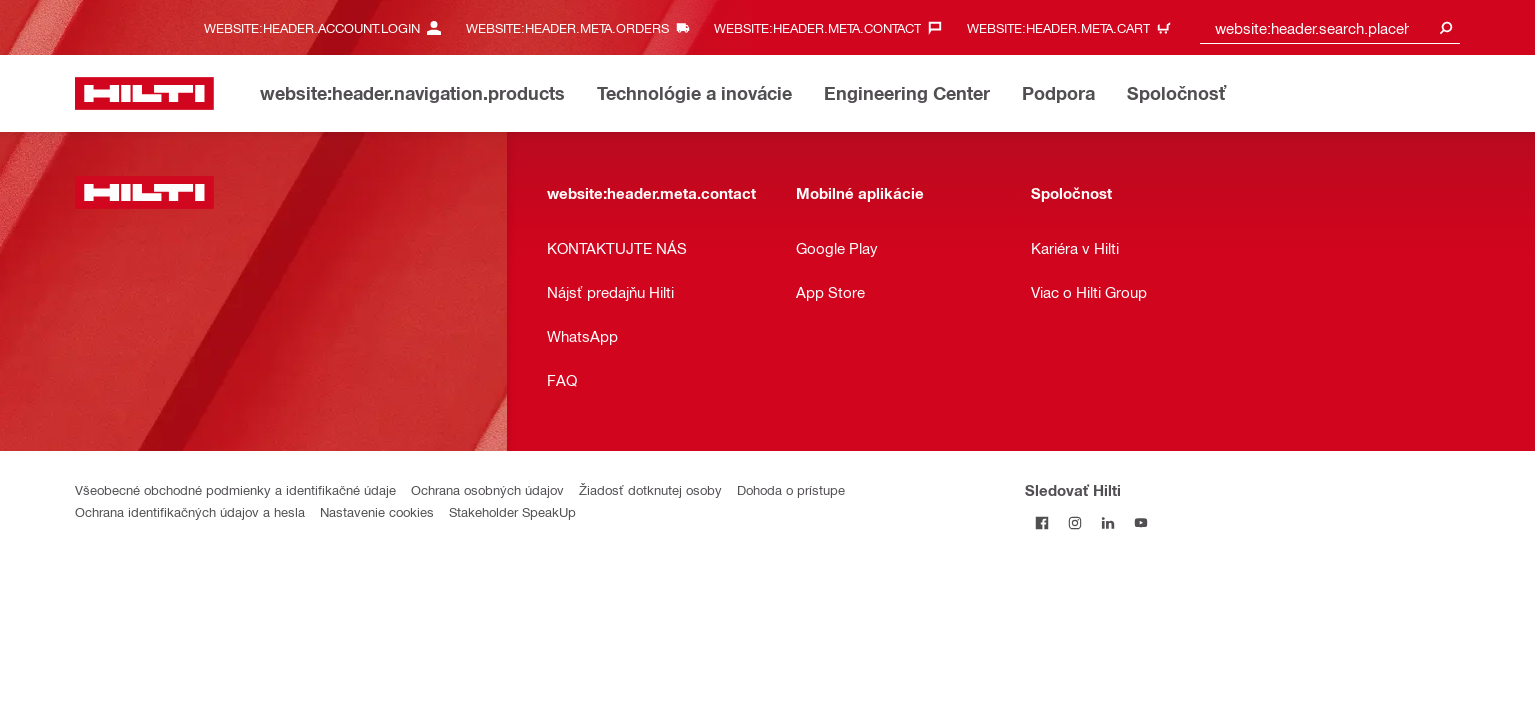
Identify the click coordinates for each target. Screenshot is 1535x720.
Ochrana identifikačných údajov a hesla (190, 511)
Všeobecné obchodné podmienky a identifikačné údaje (235, 489)
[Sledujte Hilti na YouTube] (1140, 522)
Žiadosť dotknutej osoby (650, 489)
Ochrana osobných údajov (487, 489)
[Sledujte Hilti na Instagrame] (1074, 522)
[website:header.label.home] (144, 93)
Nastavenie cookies (377, 511)
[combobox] (1330, 27)
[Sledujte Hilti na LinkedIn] (1107, 522)
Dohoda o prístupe (791, 489)
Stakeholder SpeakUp (512, 511)
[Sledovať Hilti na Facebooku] (1041, 522)
